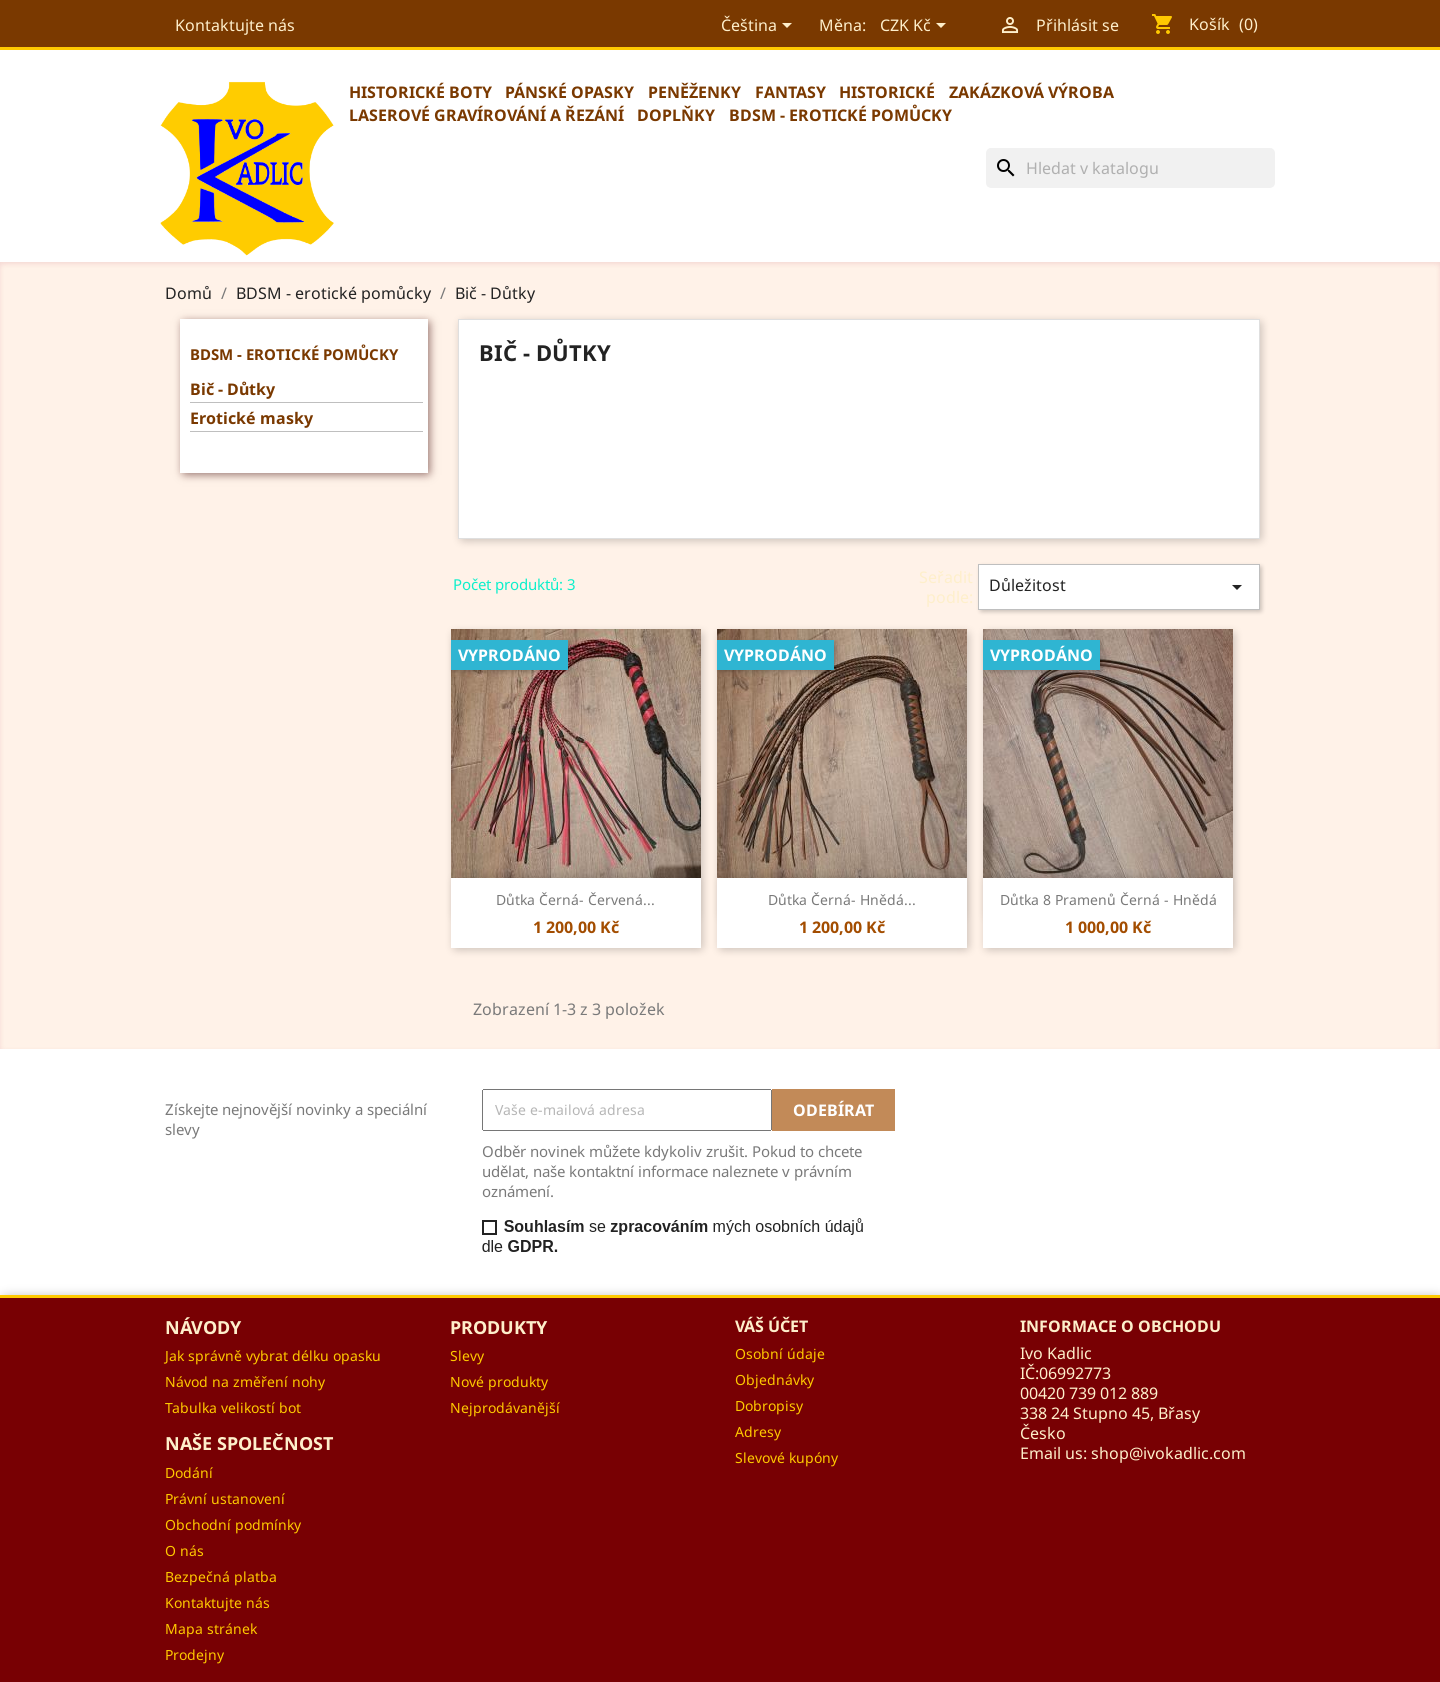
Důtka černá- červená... (575, 899)
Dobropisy (769, 1405)
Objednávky (774, 1379)
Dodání (189, 1472)
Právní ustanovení (225, 1498)
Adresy (758, 1431)
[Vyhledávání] (1130, 168)
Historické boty (420, 92)
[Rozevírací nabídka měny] (914, 27)
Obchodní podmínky (233, 1524)
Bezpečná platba (221, 1576)
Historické (887, 92)
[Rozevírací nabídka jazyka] (757, 27)
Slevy (467, 1355)
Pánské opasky (569, 92)
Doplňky (676, 115)
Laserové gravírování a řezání (486, 115)
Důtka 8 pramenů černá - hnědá (1108, 899)
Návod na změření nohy (245, 1381)
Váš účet (771, 1326)
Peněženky (694, 92)
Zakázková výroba (1031, 92)
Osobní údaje (780, 1353)
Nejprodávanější (505, 1407)
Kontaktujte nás (235, 25)
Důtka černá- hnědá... (842, 899)
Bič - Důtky (232, 389)
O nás (184, 1550)
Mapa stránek (211, 1628)
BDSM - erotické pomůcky (840, 115)
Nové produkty (499, 1381)
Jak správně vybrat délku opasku (273, 1355)
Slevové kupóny (786, 1457)
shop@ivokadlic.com (1168, 1453)
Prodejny (194, 1654)
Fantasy (790, 92)
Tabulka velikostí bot (233, 1407)
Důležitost (1119, 586)
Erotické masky (251, 418)
